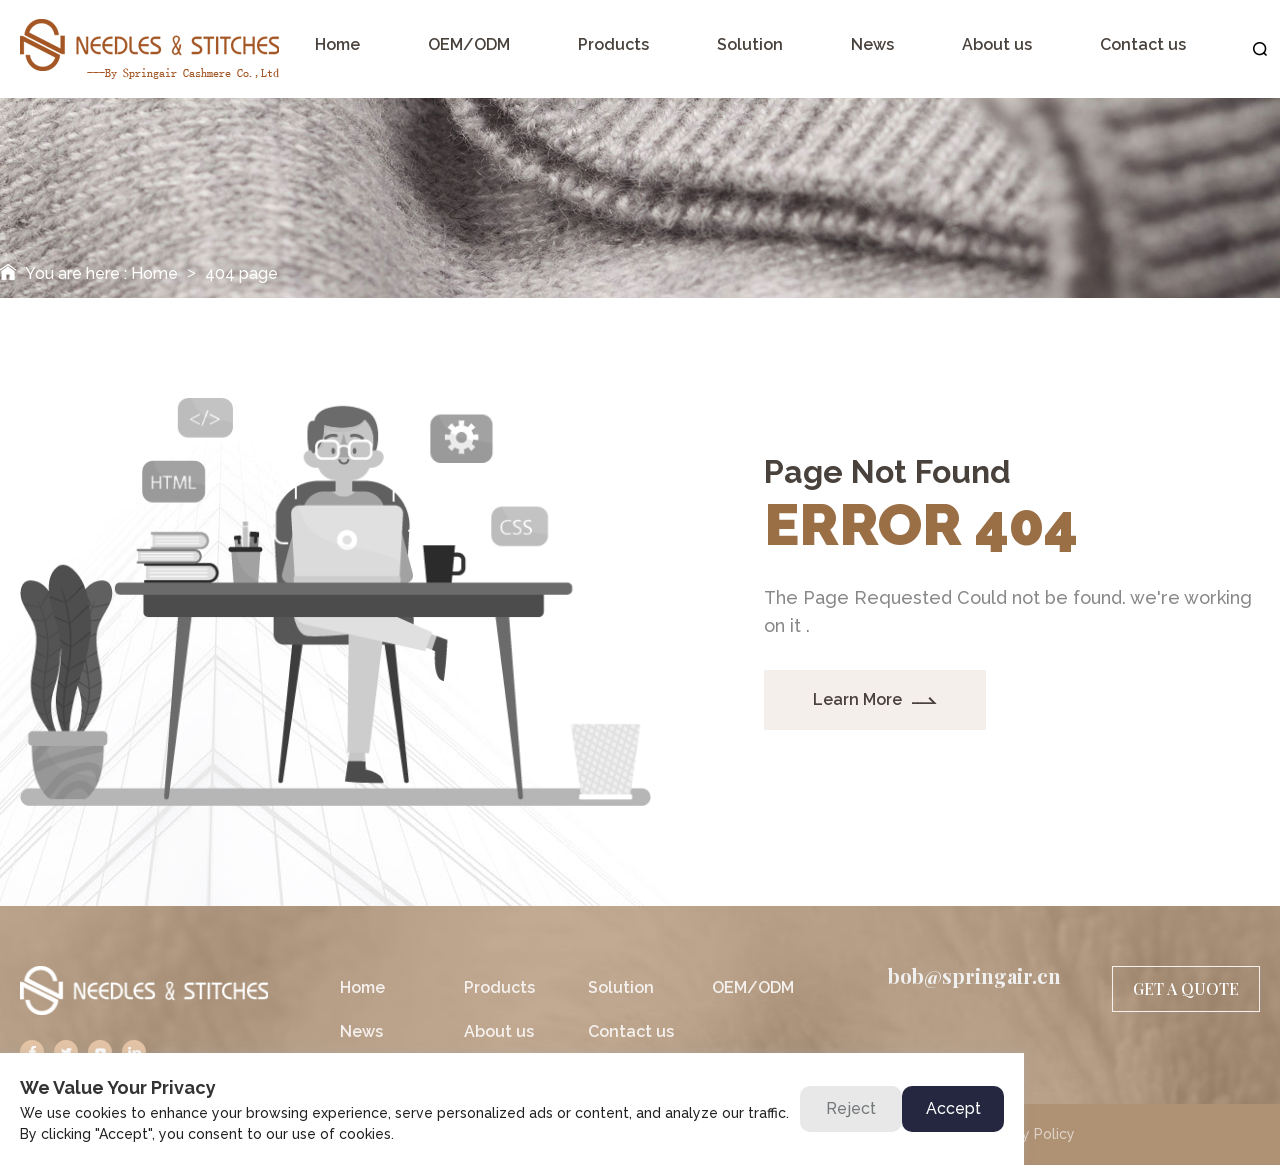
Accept (953, 1108)
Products (499, 987)
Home (154, 273)
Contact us (631, 1031)
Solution (621, 987)
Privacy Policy (1028, 1134)
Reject (851, 1108)
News (361, 1031)
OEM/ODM (753, 987)
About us (499, 1031)
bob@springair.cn (974, 976)
